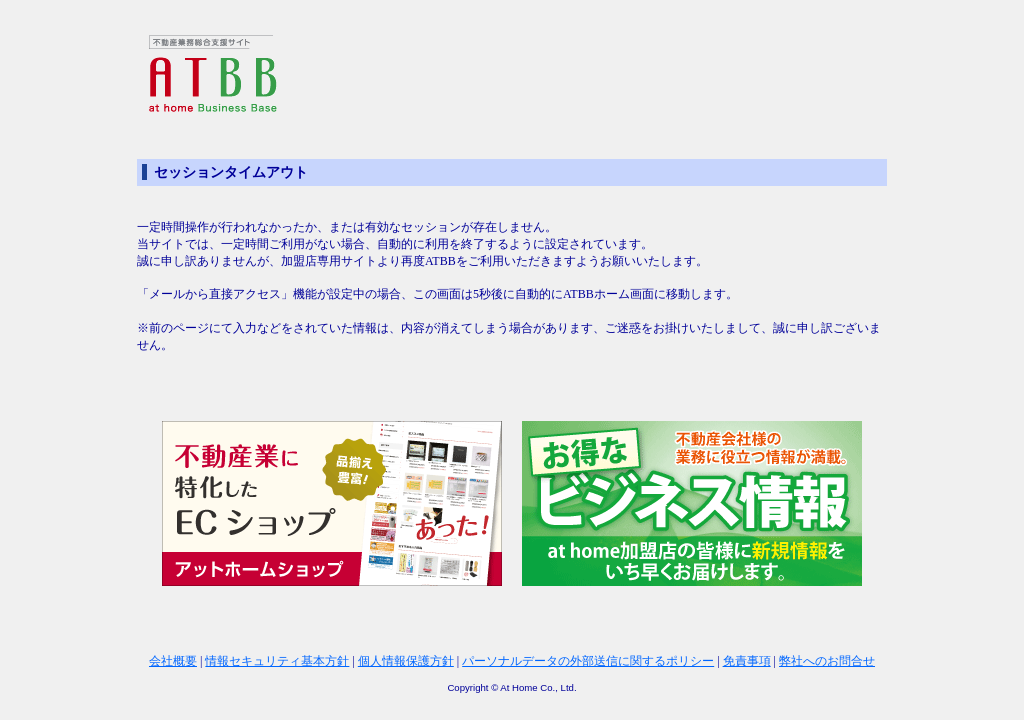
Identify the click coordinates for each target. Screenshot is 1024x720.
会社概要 (173, 661)
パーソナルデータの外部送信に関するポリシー (588, 661)
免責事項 (747, 661)
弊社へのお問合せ (827, 661)
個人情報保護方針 (406, 661)
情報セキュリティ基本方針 (277, 661)
